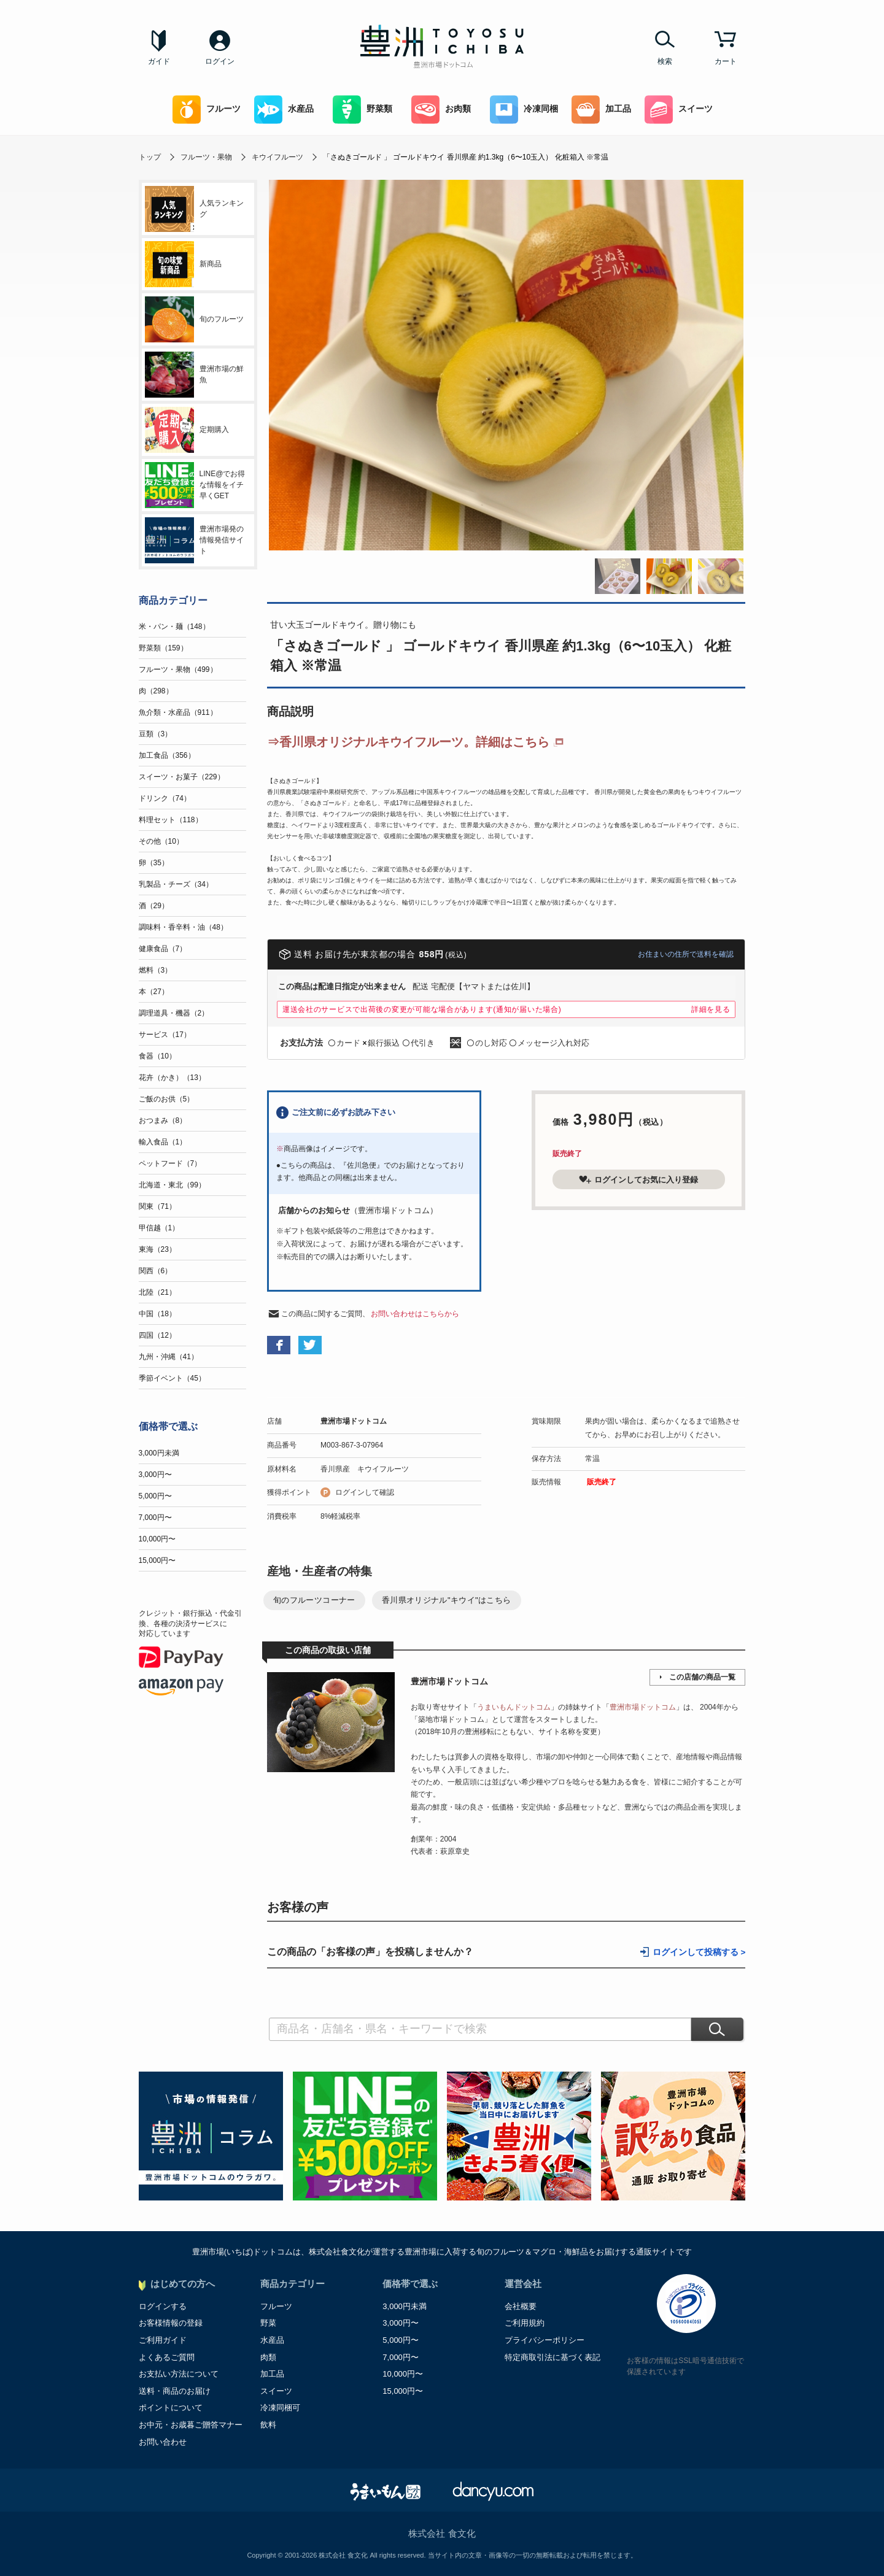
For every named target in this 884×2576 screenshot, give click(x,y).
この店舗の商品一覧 (702, 1677)
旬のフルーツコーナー (314, 1600)
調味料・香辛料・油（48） (183, 927)
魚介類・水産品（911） (178, 712)
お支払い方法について (179, 2373)
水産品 (284, 109)
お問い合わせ (163, 2442)
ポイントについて (171, 2407)
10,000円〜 (157, 1539)
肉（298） (156, 691)
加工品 (601, 109)
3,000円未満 (159, 1453)
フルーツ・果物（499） (178, 669)
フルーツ (207, 109)
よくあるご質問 (167, 2357)
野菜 (268, 2322)
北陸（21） (157, 1292)
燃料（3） (156, 970)
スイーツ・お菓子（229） (182, 777)
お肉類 (441, 109)
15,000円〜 (157, 1560)
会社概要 (521, 2306)
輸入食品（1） (163, 1142)
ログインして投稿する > (699, 1952)
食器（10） (157, 1056)
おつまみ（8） (163, 1120)
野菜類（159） (163, 648)
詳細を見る (711, 1009)
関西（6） (156, 1271)
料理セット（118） (171, 820)
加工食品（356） (167, 755)
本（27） (154, 991)
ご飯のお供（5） (167, 1099)
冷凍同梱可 (280, 2407)
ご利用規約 (525, 2322)
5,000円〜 (155, 1496)
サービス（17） (165, 1034)
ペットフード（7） (170, 1163)
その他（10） (161, 841)
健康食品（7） (163, 948)
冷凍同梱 (524, 109)
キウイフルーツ (277, 157)
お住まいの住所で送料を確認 (686, 954)
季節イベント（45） (172, 1378)
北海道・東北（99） (172, 1185)
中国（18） (157, 1313)
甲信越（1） (159, 1228)
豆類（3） (156, 734)
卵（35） (154, 862)
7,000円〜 (155, 1517)
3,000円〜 (155, 1474)
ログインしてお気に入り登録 (638, 1179)
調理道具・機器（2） (174, 1013)
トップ (150, 157)
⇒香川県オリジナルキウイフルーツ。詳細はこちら (408, 742)
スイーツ (679, 109)
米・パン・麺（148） (174, 626)
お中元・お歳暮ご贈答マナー (190, 2424)
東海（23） (157, 1249)
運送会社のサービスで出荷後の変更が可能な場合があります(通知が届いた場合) (422, 1009)
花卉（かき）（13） (172, 1077)
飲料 (268, 2424)
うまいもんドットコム (514, 1707)
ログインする (163, 2306)
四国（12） (157, 1335)
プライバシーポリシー (544, 2340)
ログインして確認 (364, 1492)
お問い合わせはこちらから (415, 1313)
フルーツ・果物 (206, 157)
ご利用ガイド (163, 2340)
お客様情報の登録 (171, 2322)
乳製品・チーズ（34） (176, 884)
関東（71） (157, 1206)
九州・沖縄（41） (168, 1356)
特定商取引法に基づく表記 (552, 2357)
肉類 (268, 2357)
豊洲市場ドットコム (353, 1421)
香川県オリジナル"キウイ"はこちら (446, 1600)
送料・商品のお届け (175, 2391)
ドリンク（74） (165, 798)
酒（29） (154, 905)
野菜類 (362, 109)
